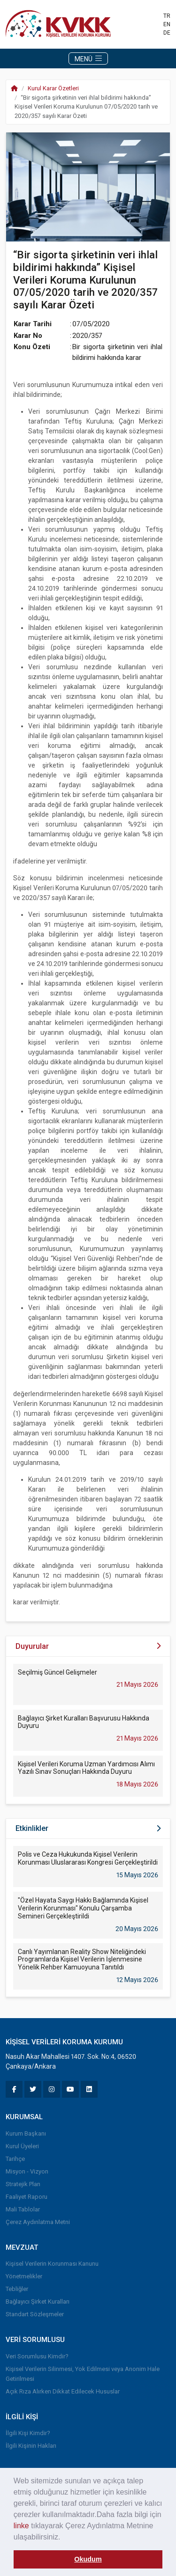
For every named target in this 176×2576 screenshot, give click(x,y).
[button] (63, 2537)
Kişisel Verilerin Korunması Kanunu (52, 2263)
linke (21, 2526)
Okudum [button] (87, 2559)
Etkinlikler (31, 1828)
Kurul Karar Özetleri (53, 88)
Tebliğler (17, 2288)
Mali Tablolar (23, 2209)
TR (166, 16)
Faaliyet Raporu (26, 2196)
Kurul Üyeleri (22, 2146)
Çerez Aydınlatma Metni (38, 2221)
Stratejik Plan (23, 2184)
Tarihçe (15, 2158)
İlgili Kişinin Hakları (31, 2445)
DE (166, 32)
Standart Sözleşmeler (35, 2314)
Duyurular (32, 1646)
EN (166, 24)
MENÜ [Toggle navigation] (88, 59)
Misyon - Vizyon (27, 2171)
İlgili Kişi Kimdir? (28, 2433)
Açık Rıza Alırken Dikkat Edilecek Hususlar (63, 2391)
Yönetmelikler (24, 2276)
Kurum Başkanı (26, 2133)
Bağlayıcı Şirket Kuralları (37, 2301)
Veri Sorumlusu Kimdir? (37, 2356)
